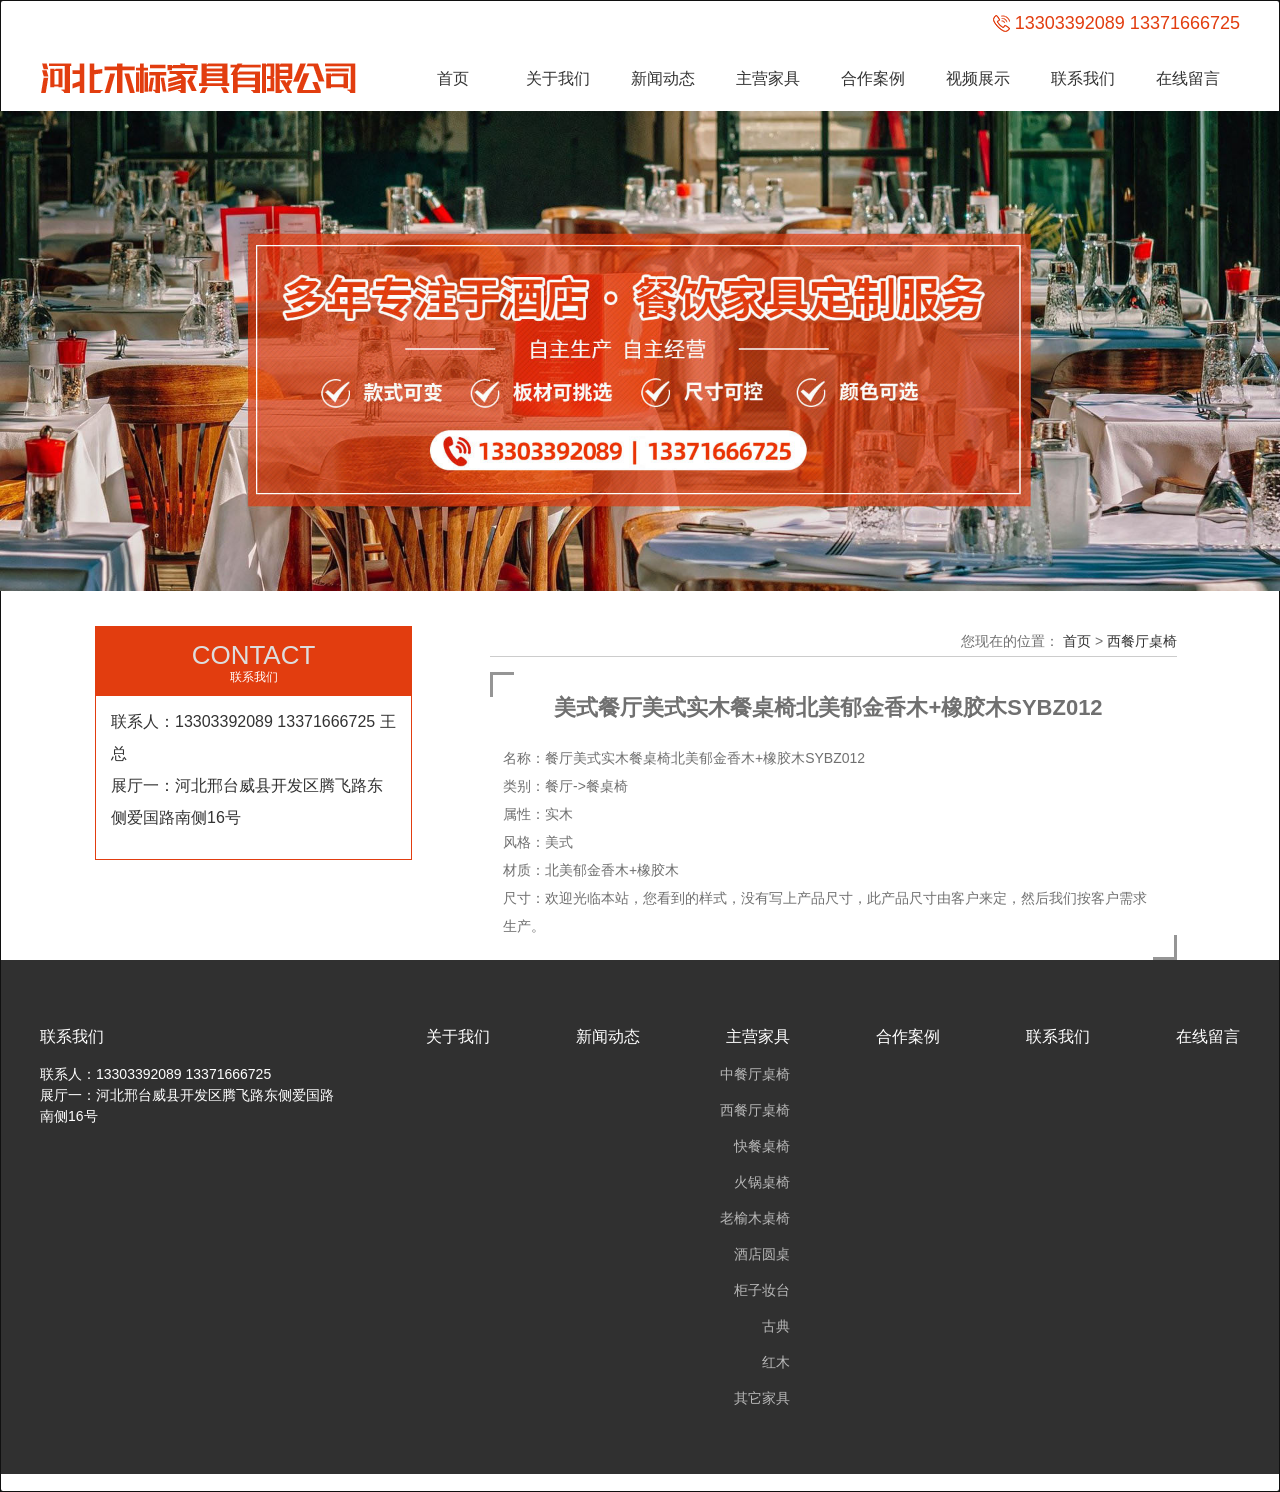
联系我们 (1083, 78)
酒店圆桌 (762, 1254)
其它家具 (762, 1398)
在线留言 (1188, 78)
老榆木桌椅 (755, 1218)
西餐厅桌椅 (1142, 641)
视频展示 (978, 78)
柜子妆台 (762, 1290)
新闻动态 (663, 78)
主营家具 (768, 78)
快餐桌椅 (762, 1146)
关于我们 (558, 78)
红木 (776, 1362)
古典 (776, 1326)
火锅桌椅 (762, 1182)
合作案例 (873, 78)
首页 (453, 78)
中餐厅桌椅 (755, 1074)
